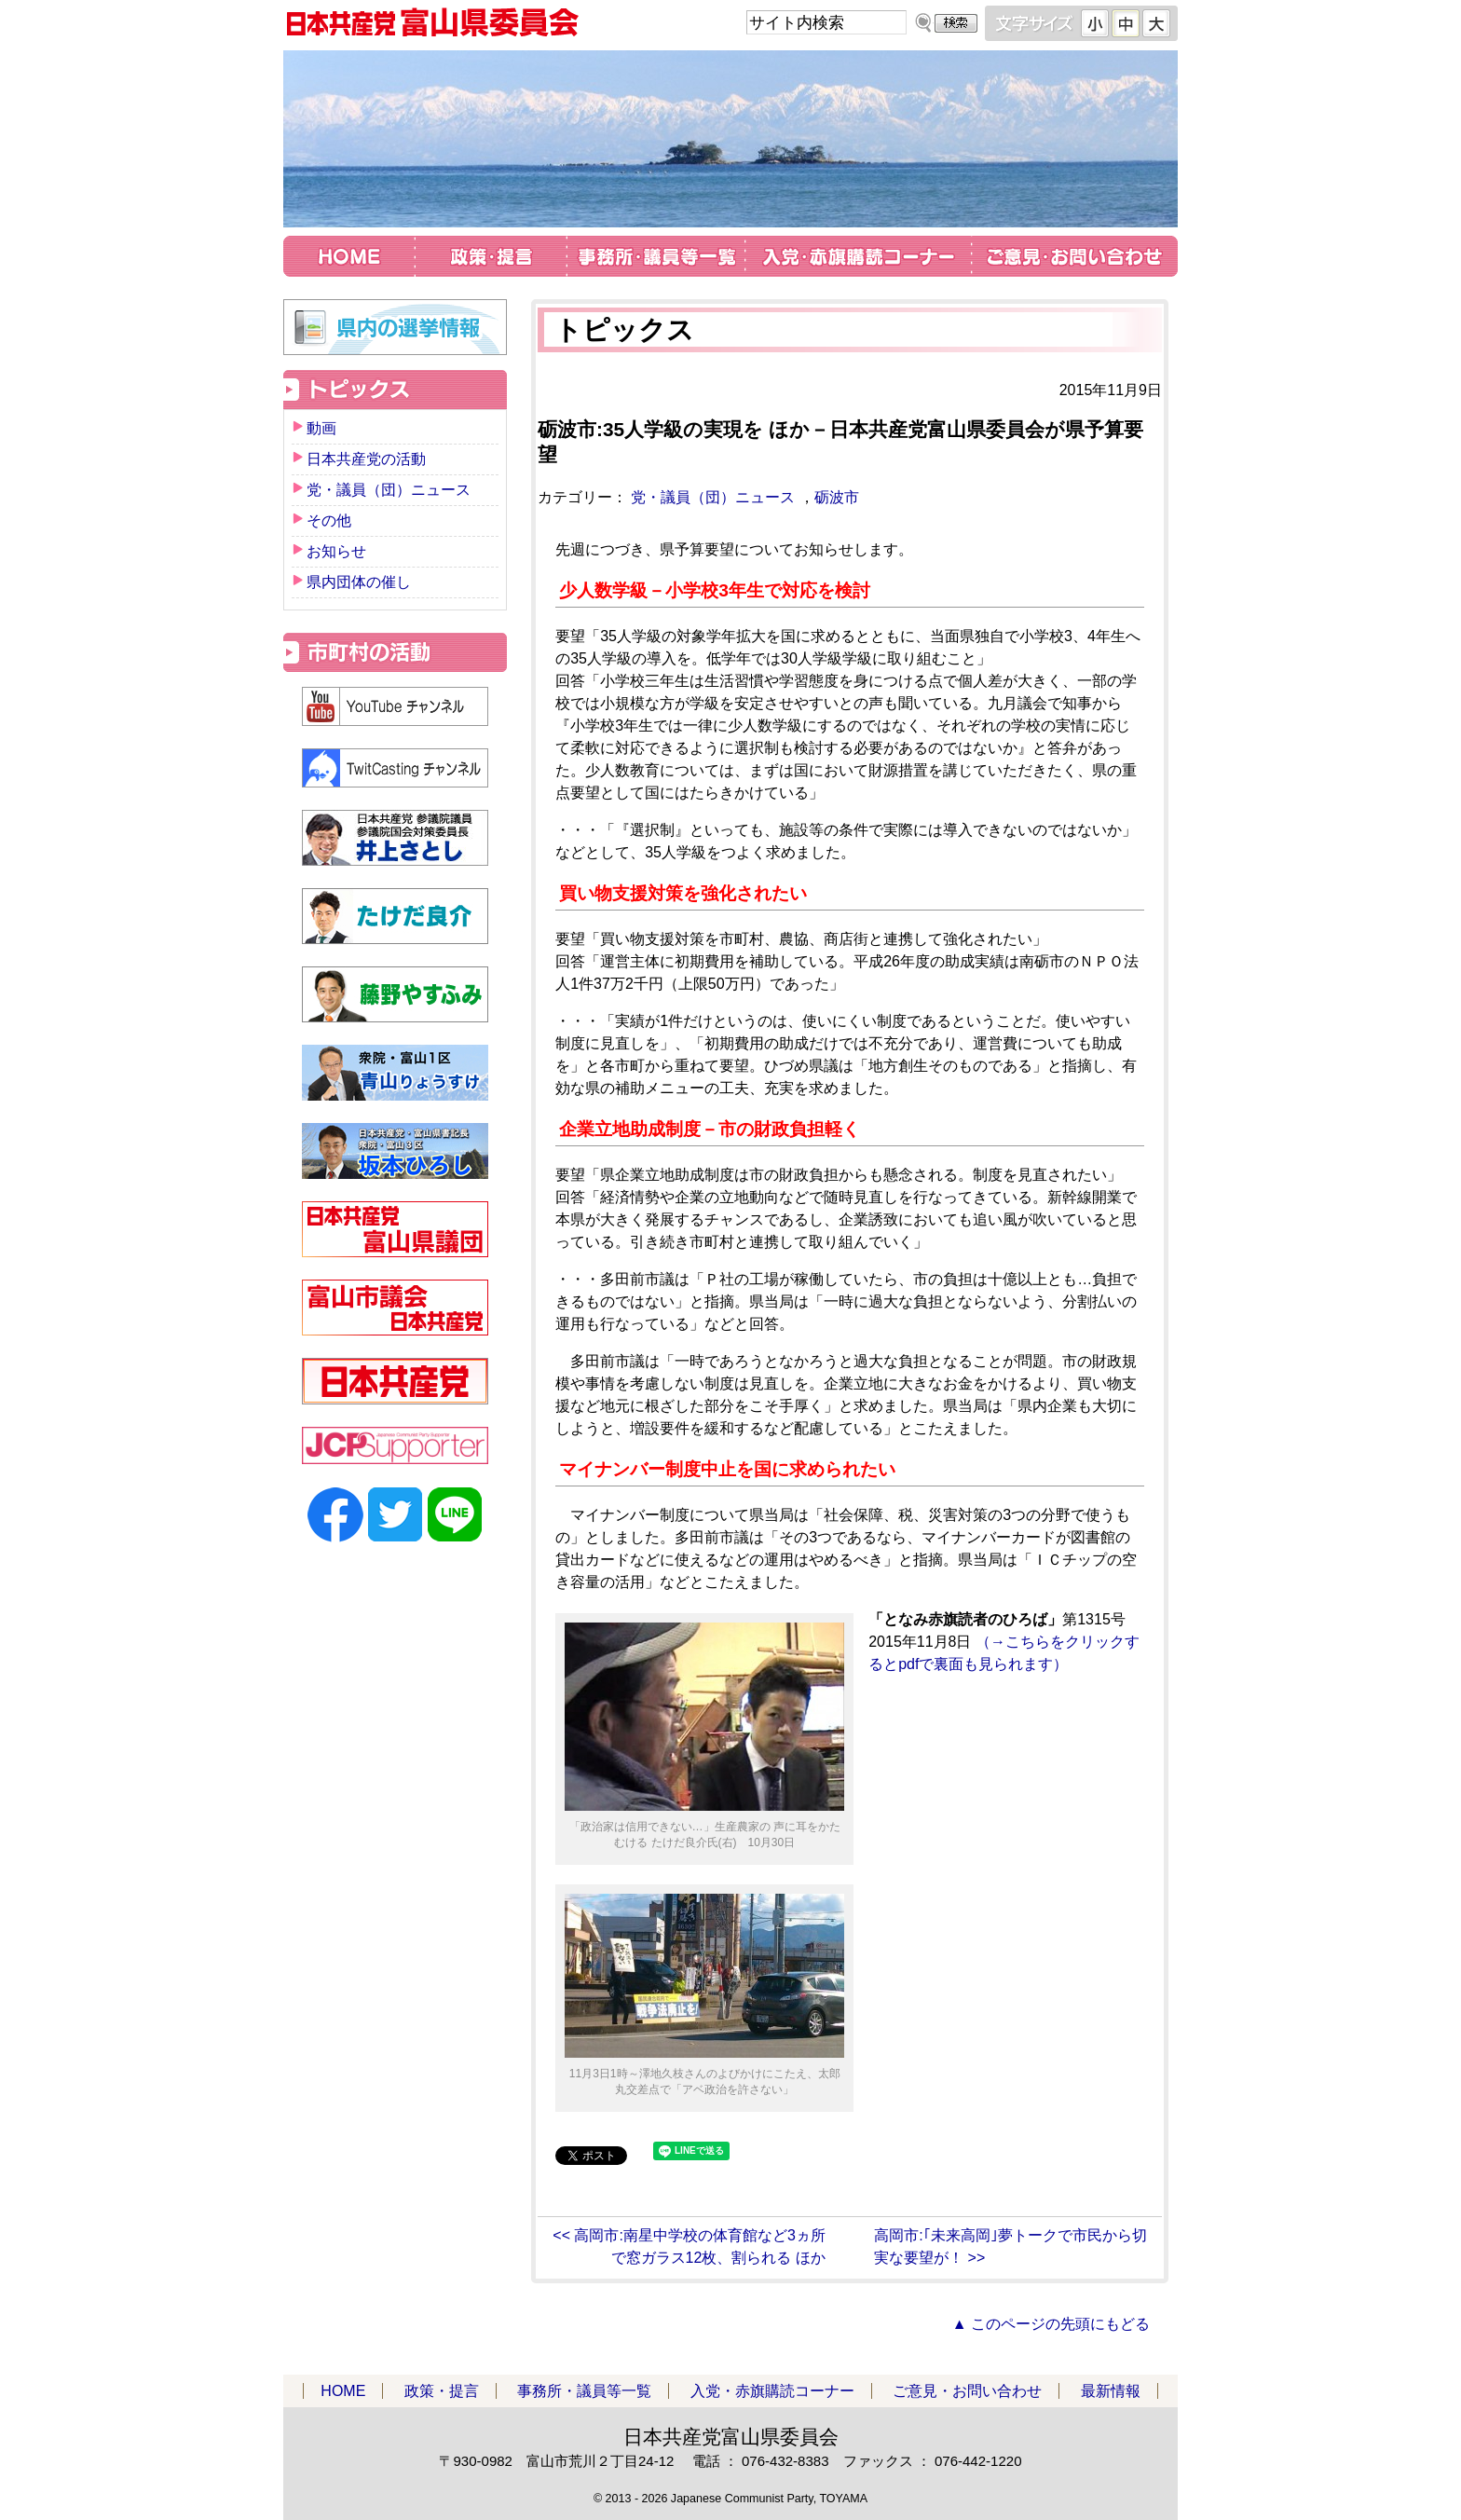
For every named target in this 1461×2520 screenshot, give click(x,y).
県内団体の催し (359, 582)
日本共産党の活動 (366, 459)
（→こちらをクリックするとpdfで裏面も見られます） (1004, 1641)
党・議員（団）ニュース (713, 497)
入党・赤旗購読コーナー (858, 259)
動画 (321, 428)
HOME (349, 259)
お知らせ (336, 551)
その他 (329, 520)
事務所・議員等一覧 (656, 259)
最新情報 (1110, 2391)
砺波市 (836, 497)
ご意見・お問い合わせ (1074, 259)
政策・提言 (491, 259)
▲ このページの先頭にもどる (1051, 2324)
